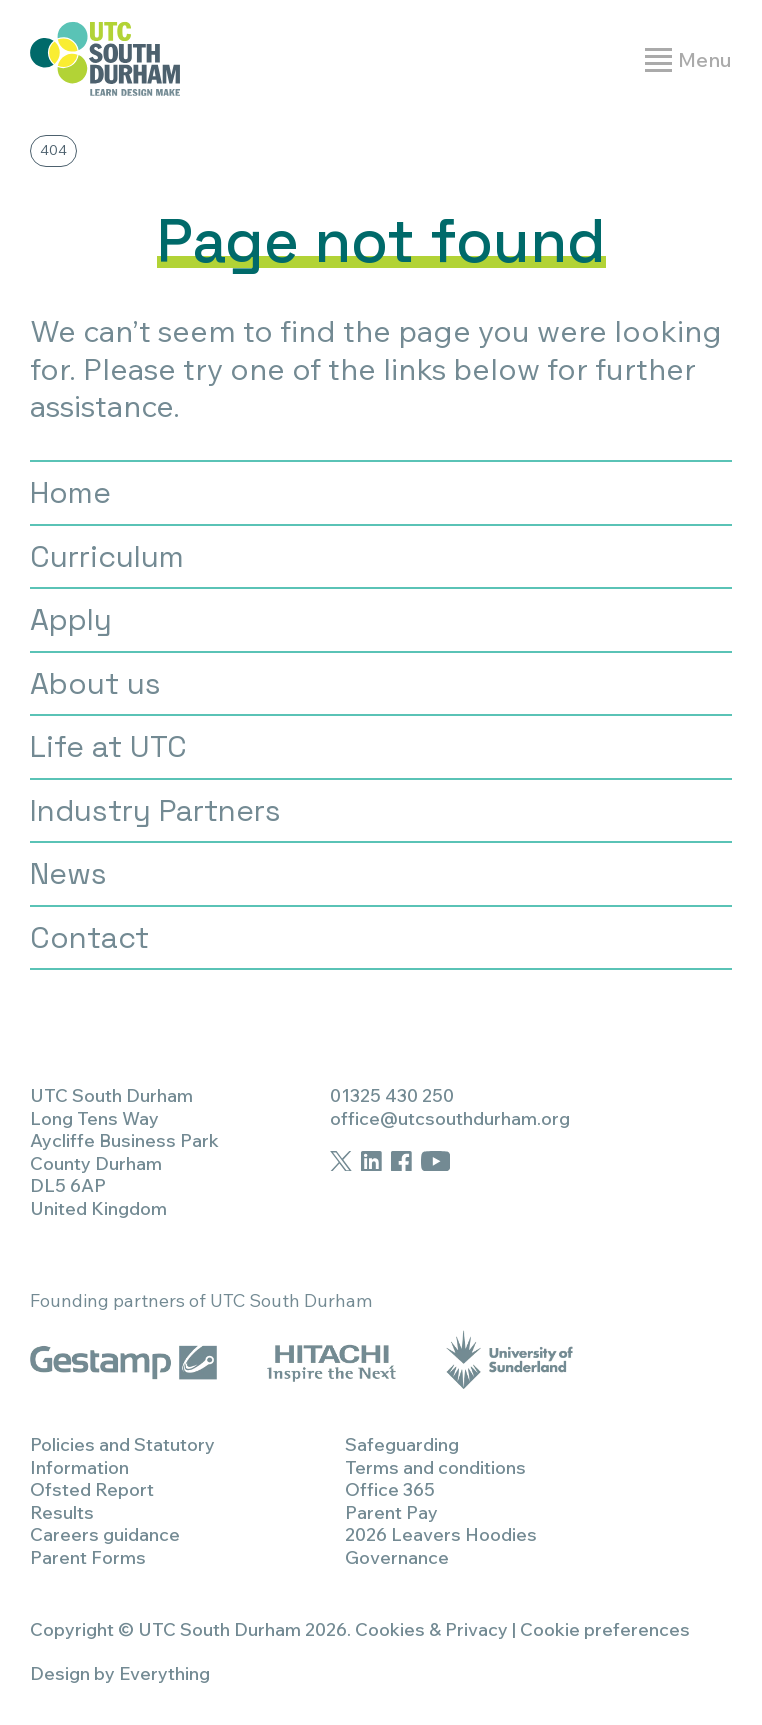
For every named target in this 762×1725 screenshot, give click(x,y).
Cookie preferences (605, 1629)
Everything (164, 1673)
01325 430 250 (392, 1095)
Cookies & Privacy (431, 1629)
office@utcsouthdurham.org (450, 1118)
